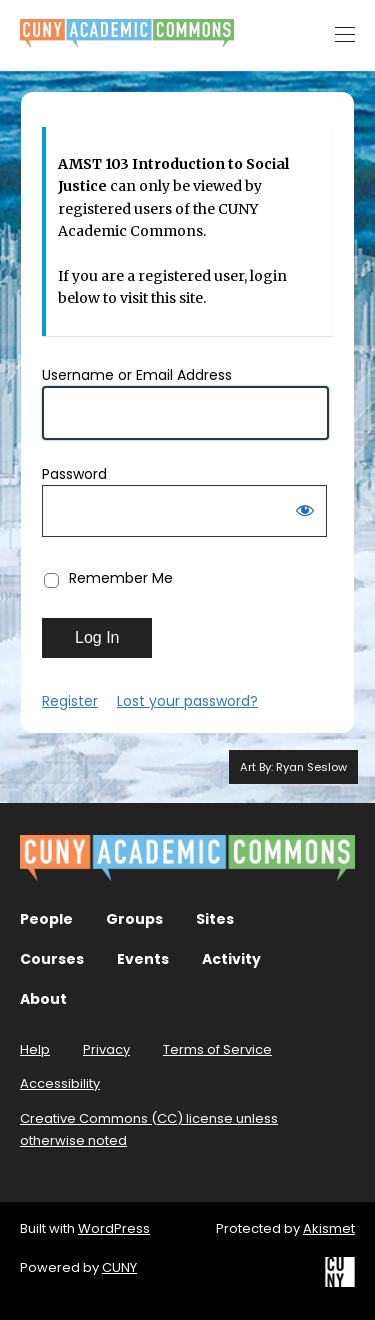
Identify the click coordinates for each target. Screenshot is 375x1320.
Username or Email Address (137, 375)
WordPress (114, 1228)
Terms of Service (217, 1049)
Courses (52, 959)
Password (74, 474)
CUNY (119, 1267)
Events (143, 959)
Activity (231, 959)
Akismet (329, 1228)
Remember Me (121, 578)
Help (35, 1049)
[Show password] (305, 514)
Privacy (106, 1049)
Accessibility (60, 1083)
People (46, 919)
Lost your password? (187, 701)
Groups (134, 919)
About (43, 999)
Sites (215, 919)
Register (70, 701)
